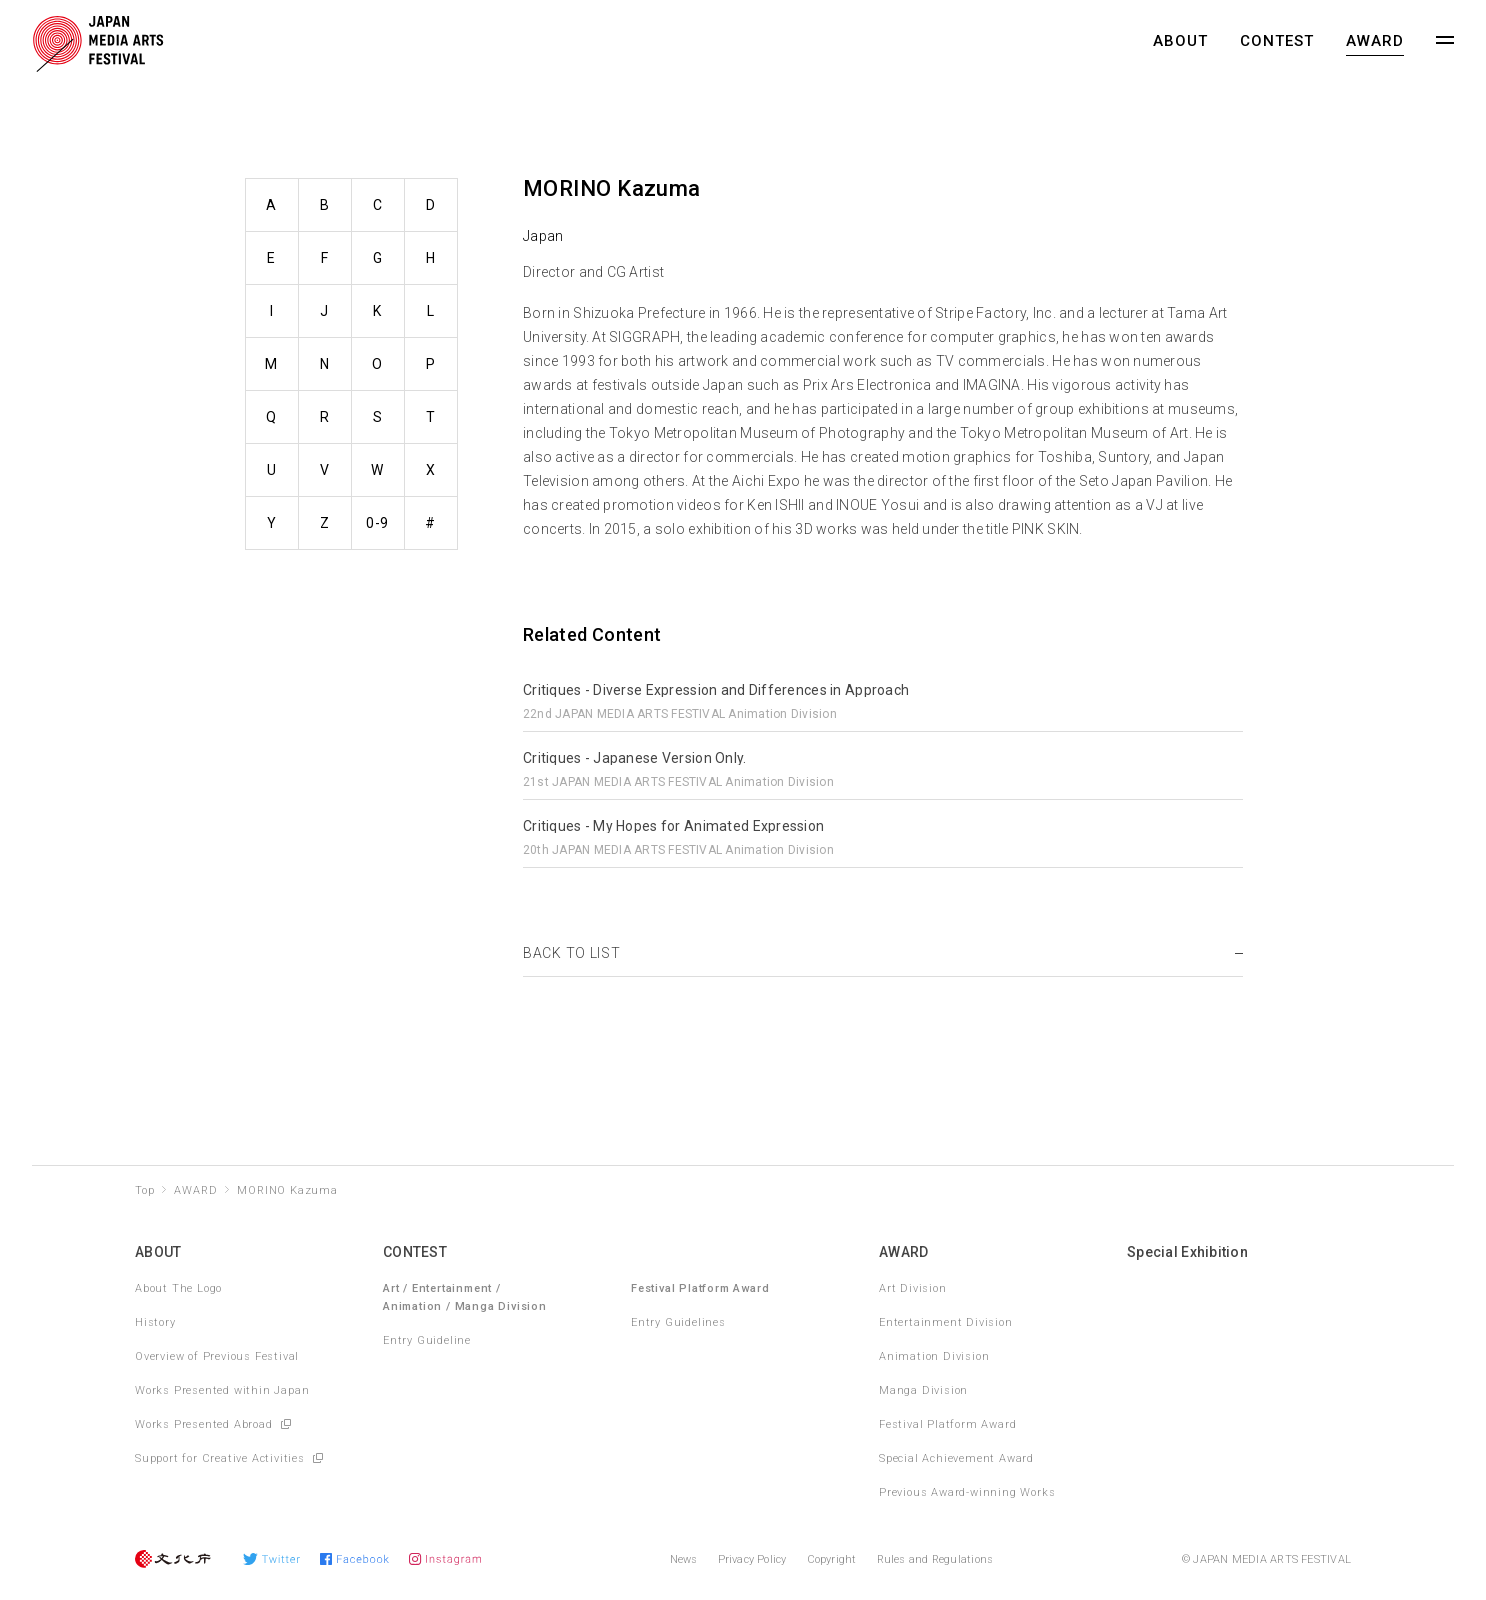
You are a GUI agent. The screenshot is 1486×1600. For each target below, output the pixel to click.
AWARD (1375, 41)
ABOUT (1180, 41)
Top (144, 1190)
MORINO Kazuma (287, 1190)
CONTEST (1277, 41)
